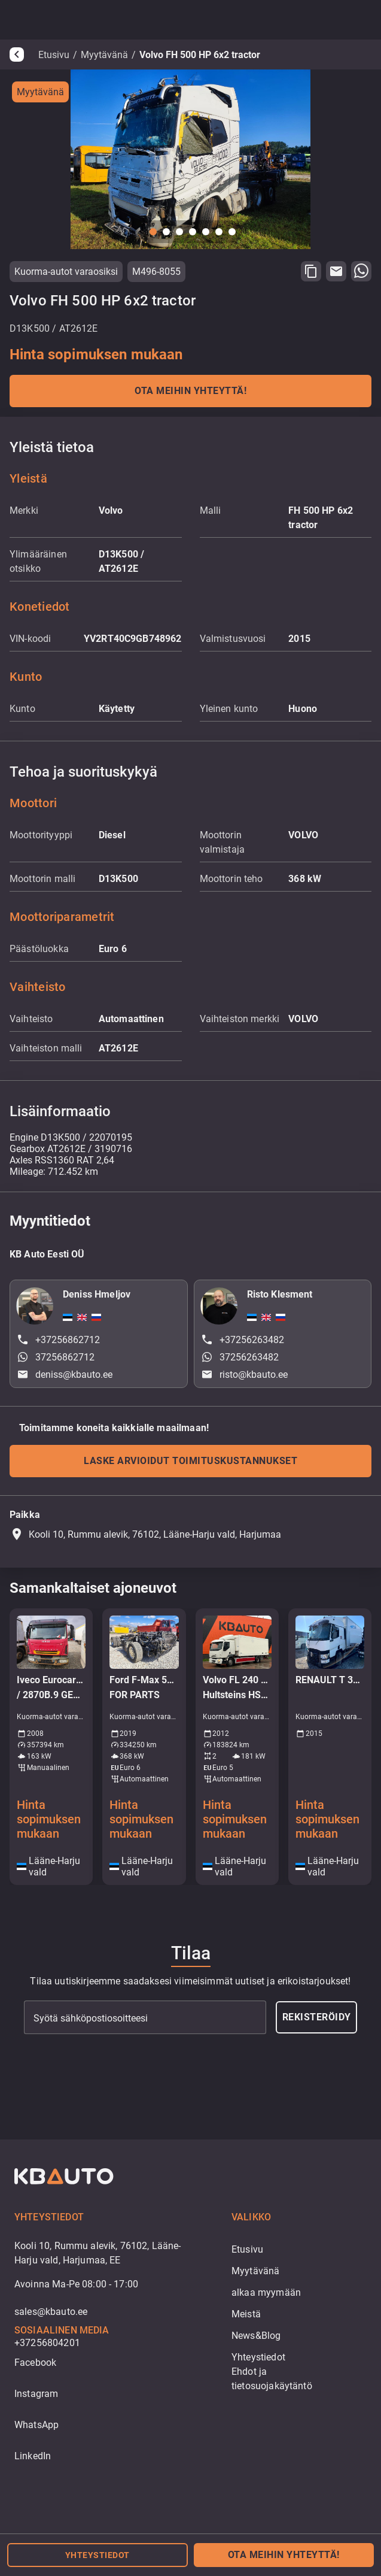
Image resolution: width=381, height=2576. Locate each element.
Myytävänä (104, 54)
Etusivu (53, 54)
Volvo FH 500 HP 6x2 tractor (199, 54)
